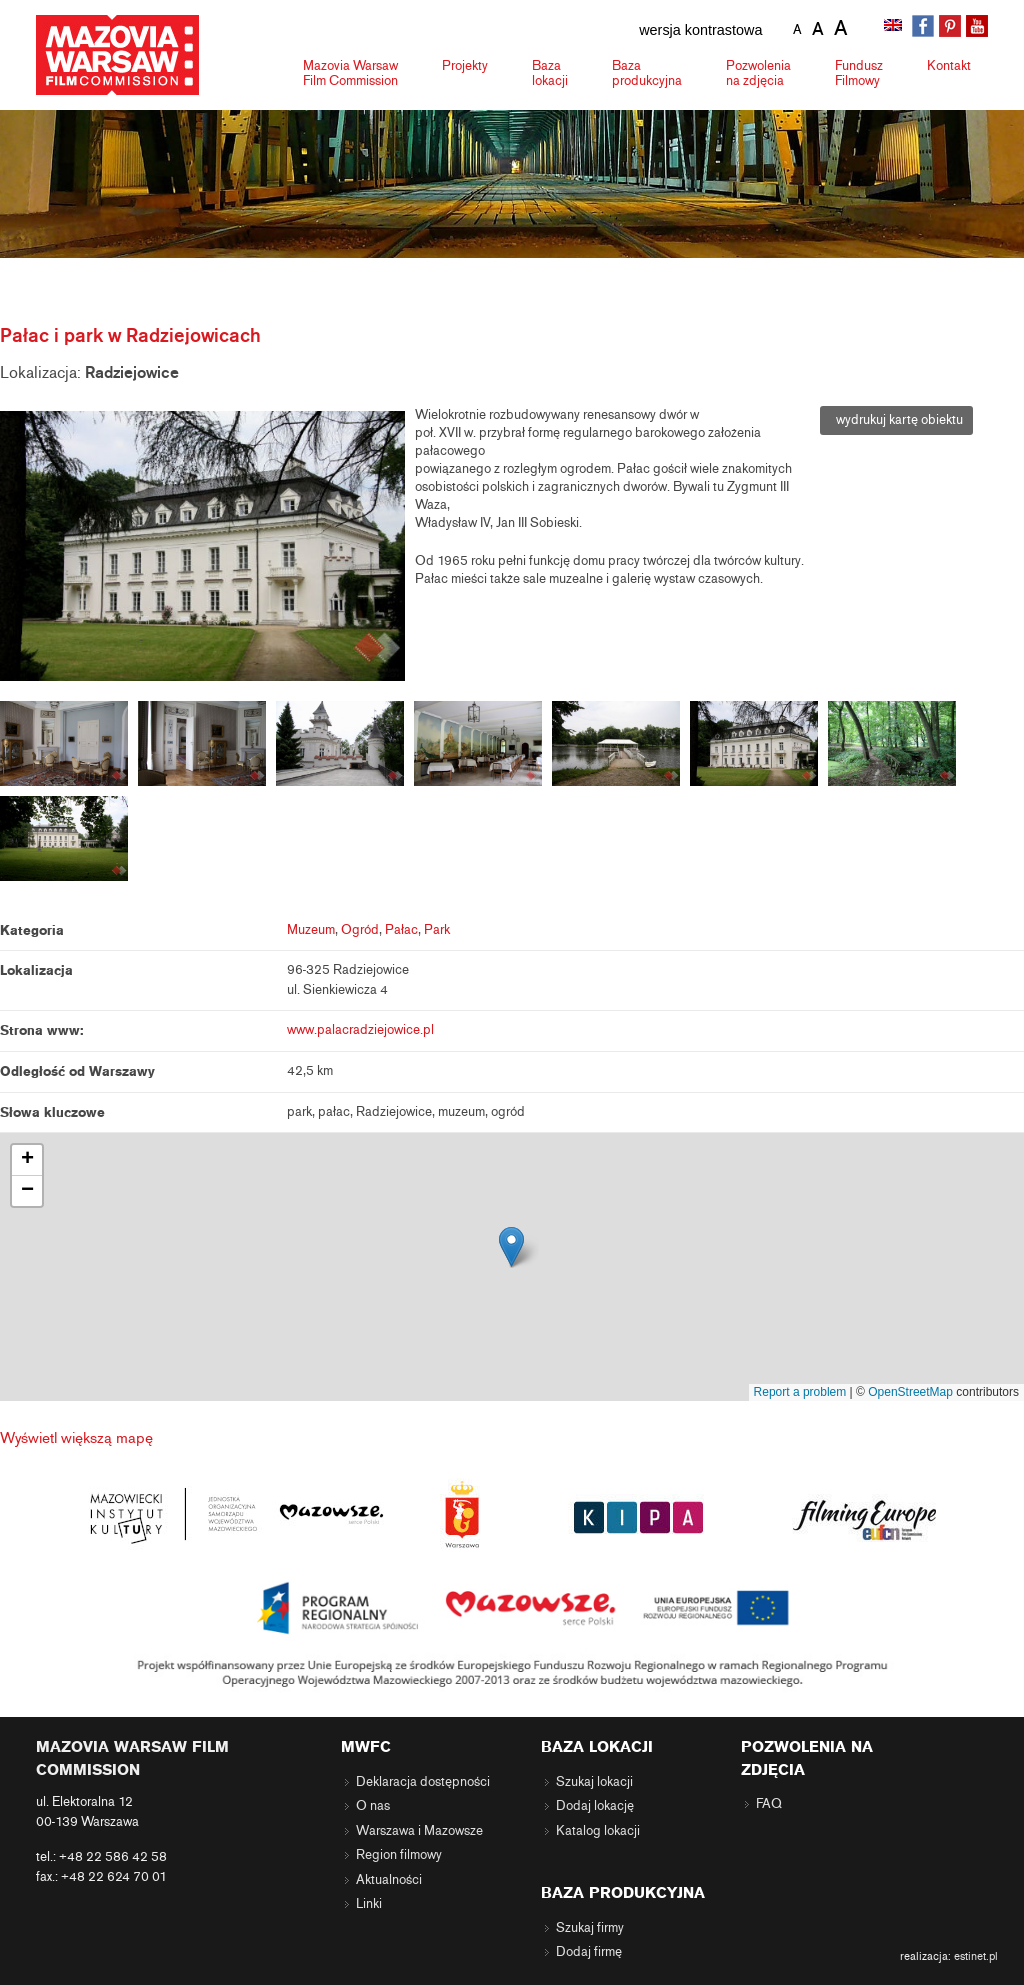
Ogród (360, 930)
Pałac (401, 930)
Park (437, 930)
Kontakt (949, 65)
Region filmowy (399, 1855)
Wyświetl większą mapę (76, 1438)
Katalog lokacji (598, 1831)
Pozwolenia (758, 73)
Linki (369, 1904)
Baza (550, 73)
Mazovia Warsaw (350, 73)
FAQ (769, 1804)
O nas (373, 1806)
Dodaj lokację (595, 1806)
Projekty (465, 65)
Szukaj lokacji (594, 1782)
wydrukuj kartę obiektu (896, 420)
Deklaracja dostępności (423, 1782)
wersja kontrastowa (700, 30)
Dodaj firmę (589, 1952)
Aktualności (389, 1880)
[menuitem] (895, 27)
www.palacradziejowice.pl (360, 1030)
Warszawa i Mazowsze (419, 1831)
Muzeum (311, 930)
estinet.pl (976, 1956)
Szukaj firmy (590, 1928)
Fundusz (859, 73)
